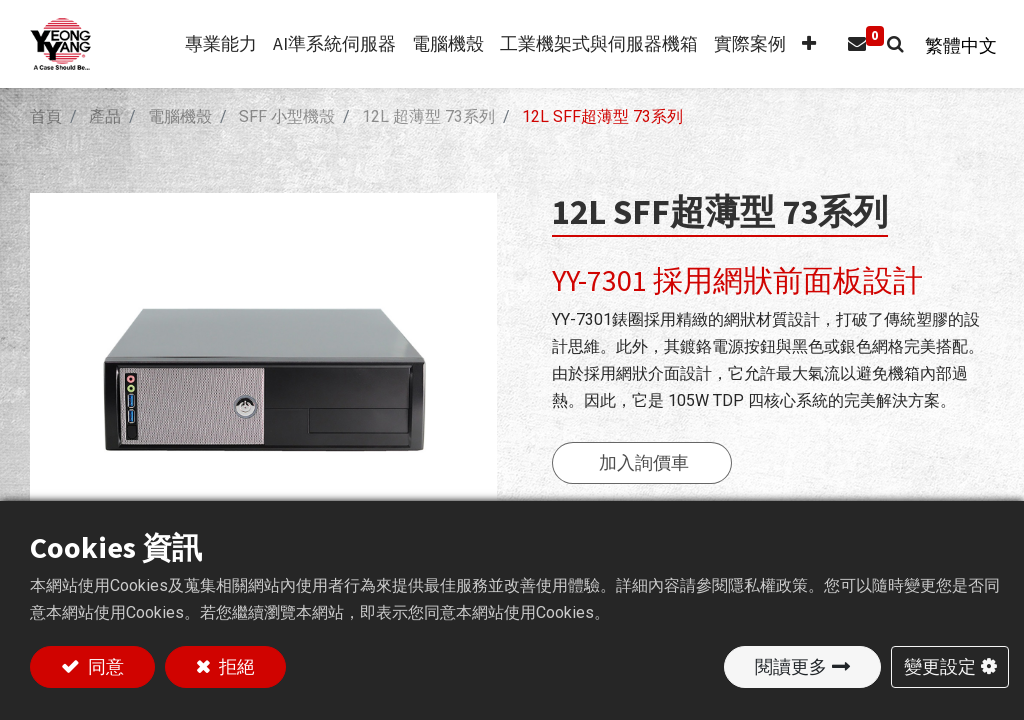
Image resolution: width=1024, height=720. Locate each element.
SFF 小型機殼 (287, 116)
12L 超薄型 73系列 (428, 116)
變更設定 (940, 666)
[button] (801, 44)
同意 (104, 666)
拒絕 (235, 666)
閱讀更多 (791, 666)
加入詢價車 (644, 462)
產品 (105, 116)
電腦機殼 (180, 116)
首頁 (46, 116)
